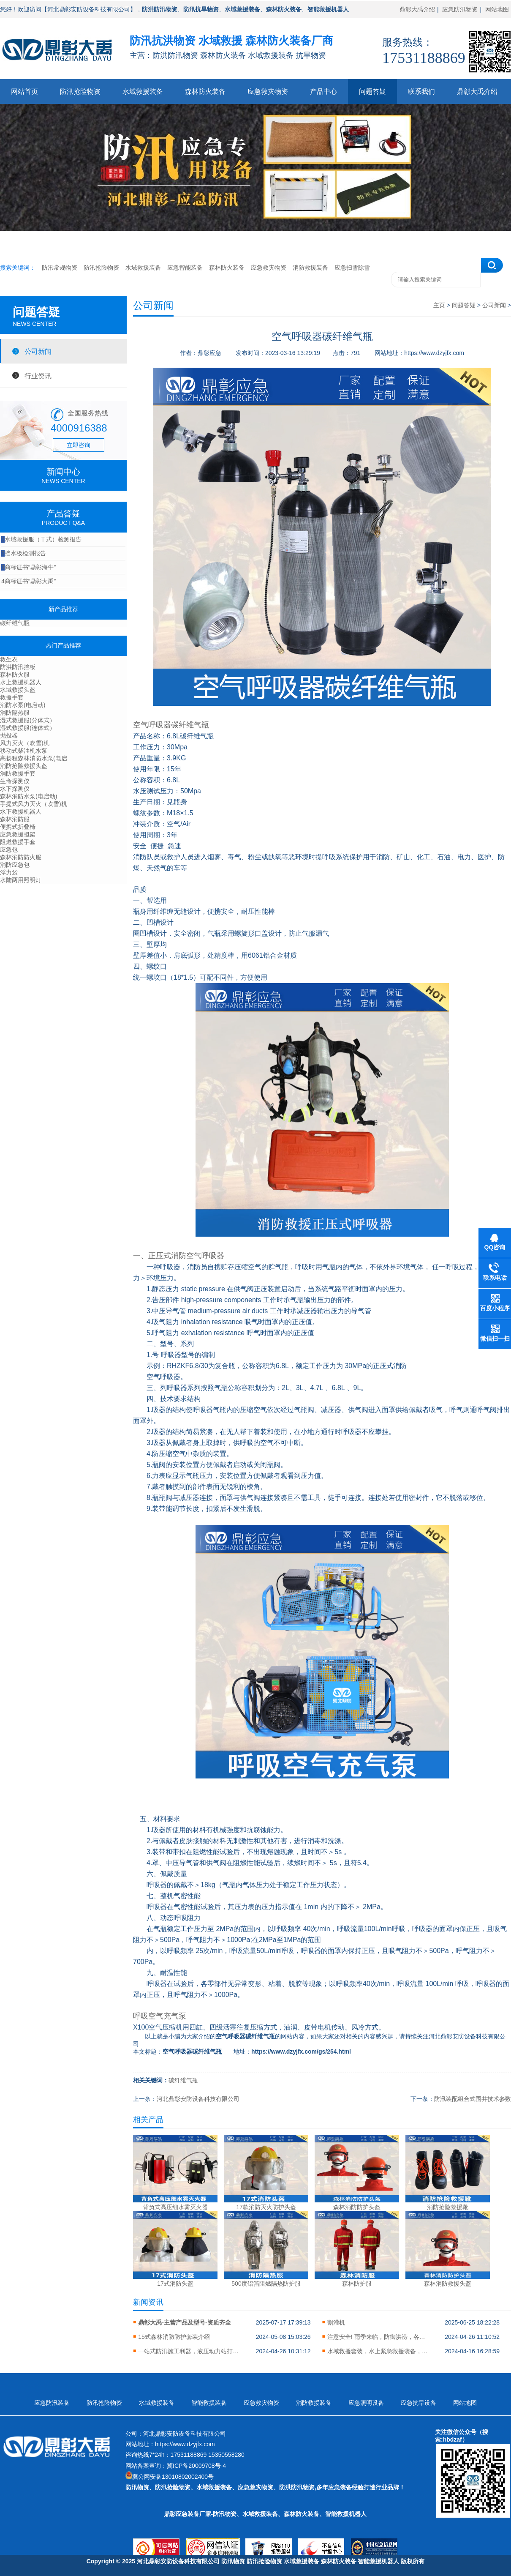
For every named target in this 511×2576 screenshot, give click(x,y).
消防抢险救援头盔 (23, 765)
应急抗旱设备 (418, 2402)
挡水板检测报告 (23, 553)
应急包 (9, 849)
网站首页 (24, 91)
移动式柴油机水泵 (23, 750)
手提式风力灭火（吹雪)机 (33, 803)
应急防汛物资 (460, 9)
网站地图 (497, 9)
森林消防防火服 (20, 857)
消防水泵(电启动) (22, 705)
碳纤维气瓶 (15, 623)
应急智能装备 (185, 267)
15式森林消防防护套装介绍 (174, 2336)
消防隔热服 (15, 712)
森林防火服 (15, 674)
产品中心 (323, 91)
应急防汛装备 (52, 2402)
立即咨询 (78, 445)
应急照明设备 (366, 2402)
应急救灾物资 (267, 91)
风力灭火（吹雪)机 (24, 743)
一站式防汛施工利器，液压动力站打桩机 (188, 2351)
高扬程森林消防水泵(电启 (33, 758)
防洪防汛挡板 (17, 667)
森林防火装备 (205, 91)
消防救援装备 (310, 267)
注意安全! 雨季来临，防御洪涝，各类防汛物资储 (378, 2336)
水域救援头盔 (17, 689)
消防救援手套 (17, 773)
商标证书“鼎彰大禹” (28, 581)
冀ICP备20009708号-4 (196, 2465)
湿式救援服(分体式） (27, 720)
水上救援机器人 (20, 682)
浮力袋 (9, 872)
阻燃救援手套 (17, 842)
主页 (439, 305)
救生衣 (9, 659)
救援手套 (12, 697)
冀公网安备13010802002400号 (173, 2476)
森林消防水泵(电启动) (28, 796)
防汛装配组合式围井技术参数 (472, 2098)
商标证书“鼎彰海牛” (28, 567)
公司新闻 (38, 351)
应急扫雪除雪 (352, 267)
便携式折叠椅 (17, 826)
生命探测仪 (15, 781)
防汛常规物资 (59, 267)
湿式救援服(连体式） (27, 727)
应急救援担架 (17, 834)
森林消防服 (15, 819)
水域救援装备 (142, 91)
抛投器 (9, 735)
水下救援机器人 (20, 811)
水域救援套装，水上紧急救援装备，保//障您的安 (378, 2351)
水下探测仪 (15, 788)
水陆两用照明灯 (20, 880)
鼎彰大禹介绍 (417, 9)
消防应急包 (15, 864)
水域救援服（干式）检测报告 (41, 539)
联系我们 (421, 91)
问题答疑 (372, 91)
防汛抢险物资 (80, 91)
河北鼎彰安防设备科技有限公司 (198, 2098)
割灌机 (336, 2322)
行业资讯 (38, 376)
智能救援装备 (209, 2402)
